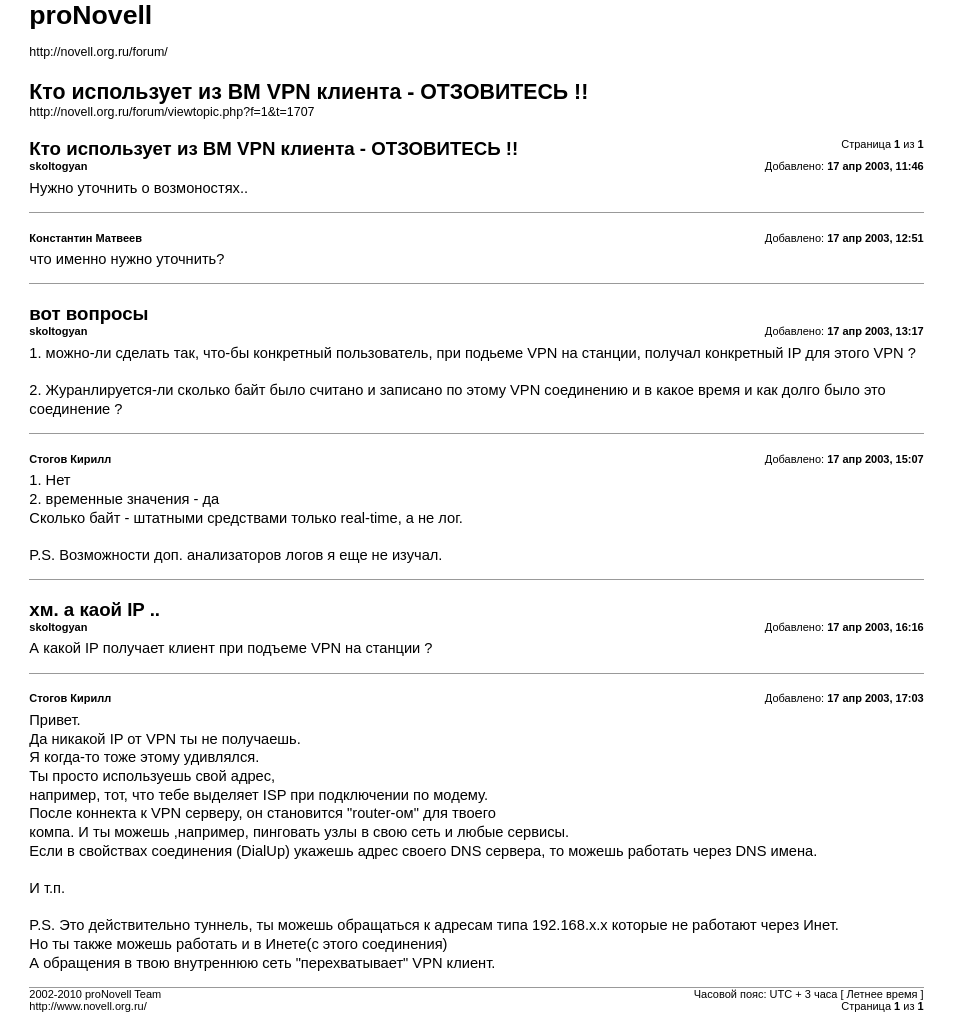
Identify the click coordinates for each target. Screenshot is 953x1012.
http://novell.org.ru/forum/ (98, 52)
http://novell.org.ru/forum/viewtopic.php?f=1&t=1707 (171, 112)
